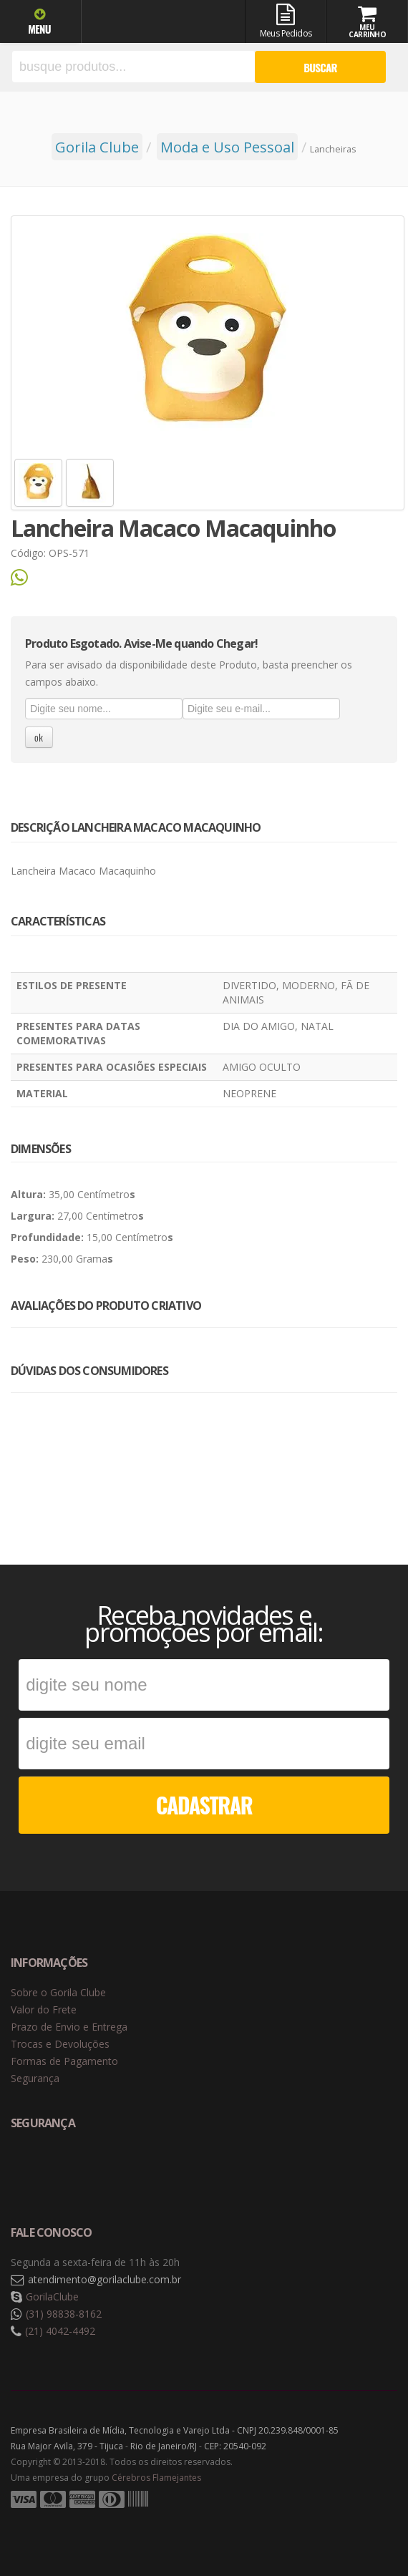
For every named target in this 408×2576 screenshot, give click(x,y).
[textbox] (133, 66)
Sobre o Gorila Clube (58, 1992)
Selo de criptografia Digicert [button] (123, 2170)
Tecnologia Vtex (361, 2522)
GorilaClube (52, 2296)
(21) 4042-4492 (60, 2331)
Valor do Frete (44, 2009)
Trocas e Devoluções (60, 2044)
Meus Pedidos (285, 21)
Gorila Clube (152, 23)
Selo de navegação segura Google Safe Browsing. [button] (46, 2170)
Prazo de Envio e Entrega (69, 2026)
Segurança (35, 2078)
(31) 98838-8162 (64, 2313)
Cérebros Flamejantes (156, 2477)
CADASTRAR (204, 1805)
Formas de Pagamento (64, 2061)
